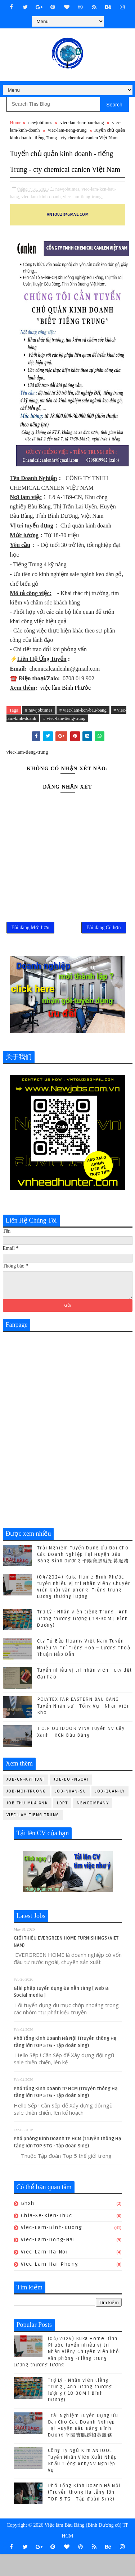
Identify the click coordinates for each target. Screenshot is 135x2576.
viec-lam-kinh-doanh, (41, 212)
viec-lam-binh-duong (51, 2250)
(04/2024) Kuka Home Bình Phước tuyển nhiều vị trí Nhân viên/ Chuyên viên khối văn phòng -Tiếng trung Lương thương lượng (67, 2374)
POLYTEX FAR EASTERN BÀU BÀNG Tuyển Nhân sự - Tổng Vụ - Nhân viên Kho (83, 1728)
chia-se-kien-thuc (46, 2237)
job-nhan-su (70, 1813)
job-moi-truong (26, 1813)
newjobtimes (40, 122)
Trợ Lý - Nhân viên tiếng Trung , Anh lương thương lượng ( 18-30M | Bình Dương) (82, 1640)
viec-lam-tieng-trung (67, 130)
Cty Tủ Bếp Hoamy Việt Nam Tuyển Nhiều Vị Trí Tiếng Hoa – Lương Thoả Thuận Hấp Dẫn (84, 1670)
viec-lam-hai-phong (49, 2286)
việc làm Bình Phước (66, 703)
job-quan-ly (110, 1813)
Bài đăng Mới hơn (31, 947)
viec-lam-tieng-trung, (83, 212)
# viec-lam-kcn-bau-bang (83, 726)
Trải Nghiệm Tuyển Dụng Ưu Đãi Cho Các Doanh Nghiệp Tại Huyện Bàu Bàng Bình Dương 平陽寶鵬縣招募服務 (83, 1576)
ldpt (62, 1825)
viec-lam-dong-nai (48, 2262)
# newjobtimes (38, 726)
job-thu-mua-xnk (27, 1825)
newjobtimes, (68, 204)
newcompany (93, 1825)
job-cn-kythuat (25, 1801)
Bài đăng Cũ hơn (103, 947)
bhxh (28, 2225)
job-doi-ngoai (71, 1801)
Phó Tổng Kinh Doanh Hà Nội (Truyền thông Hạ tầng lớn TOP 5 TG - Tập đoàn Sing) (84, 2514)
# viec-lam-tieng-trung (64, 734)
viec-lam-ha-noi (44, 2274)
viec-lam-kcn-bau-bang (82, 122)
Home (16, 122)
